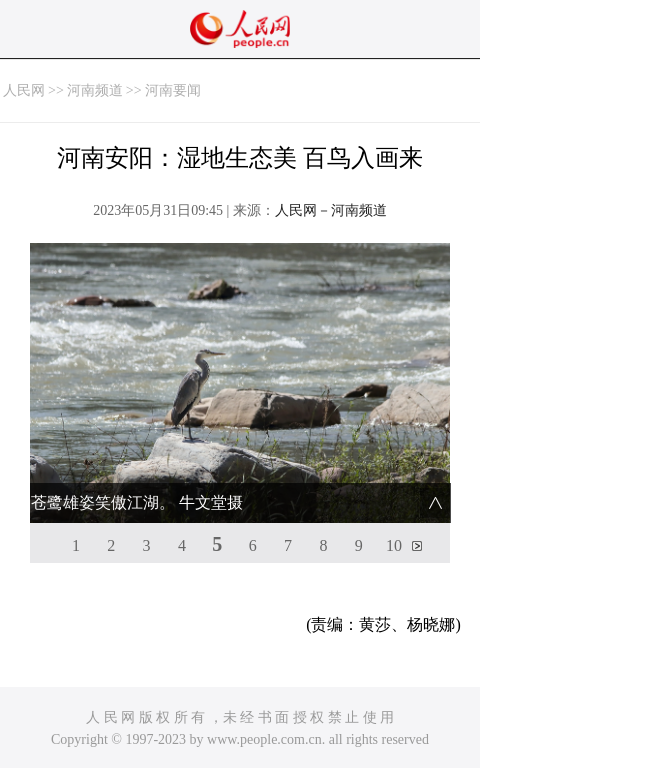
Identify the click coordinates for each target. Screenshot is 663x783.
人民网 (24, 90)
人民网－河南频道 (331, 210)
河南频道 (95, 90)
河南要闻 (173, 90)
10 (394, 545)
